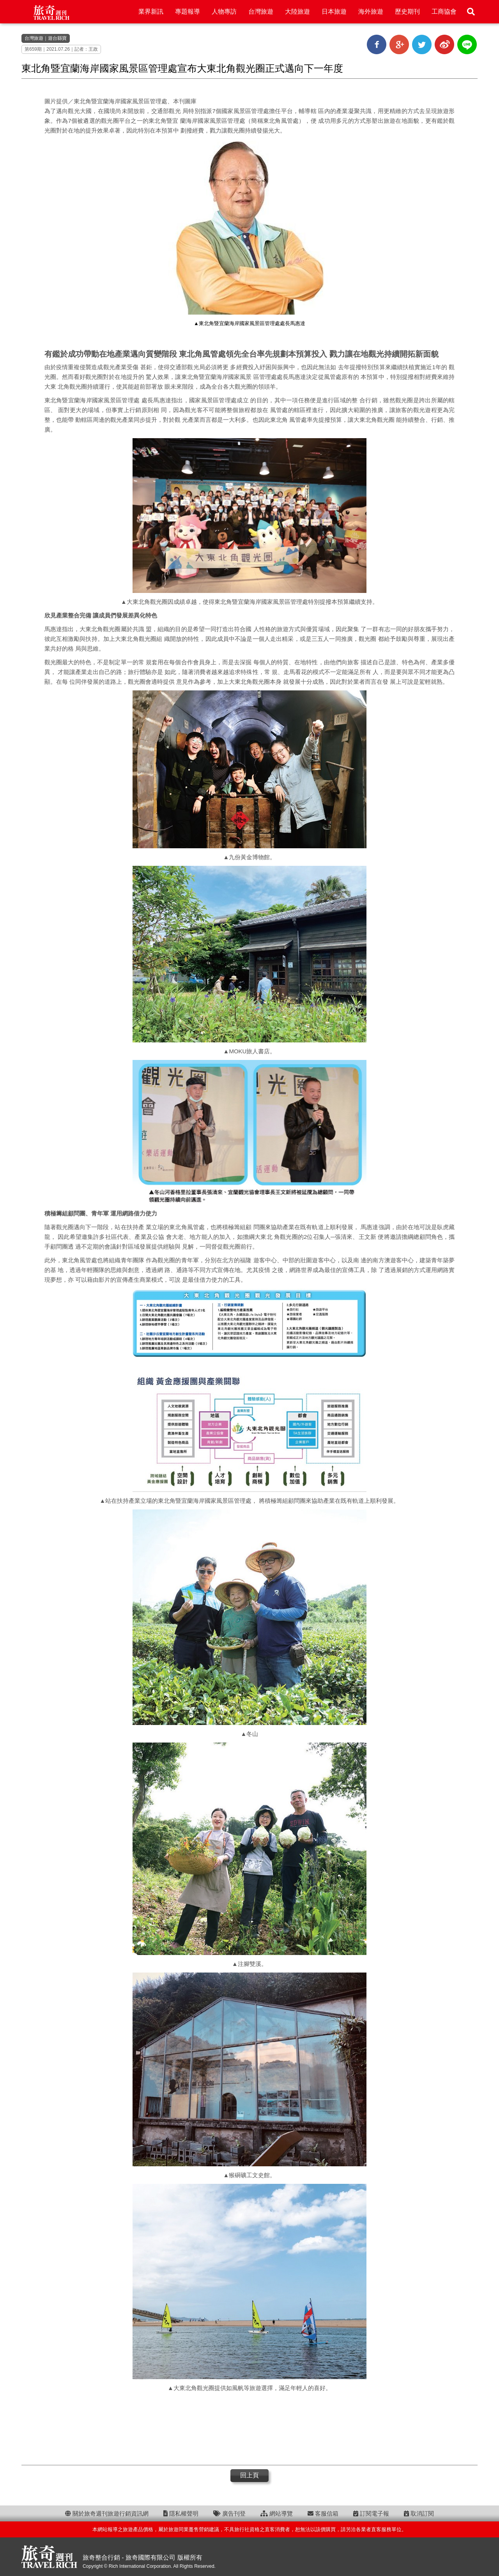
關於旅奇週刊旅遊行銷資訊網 (107, 2513)
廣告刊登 (229, 2513)
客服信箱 (323, 2513)
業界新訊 (150, 11)
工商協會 (444, 11)
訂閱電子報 (371, 2513)
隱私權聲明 (180, 2513)
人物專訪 (224, 11)
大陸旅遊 (297, 11)
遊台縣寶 (57, 38)
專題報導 (187, 11)
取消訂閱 (419, 2513)
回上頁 (249, 2475)
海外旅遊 (370, 11)
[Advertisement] (249, 2427)
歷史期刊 (407, 11)
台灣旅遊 (260, 11)
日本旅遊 (334, 11)
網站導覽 (276, 2513)
